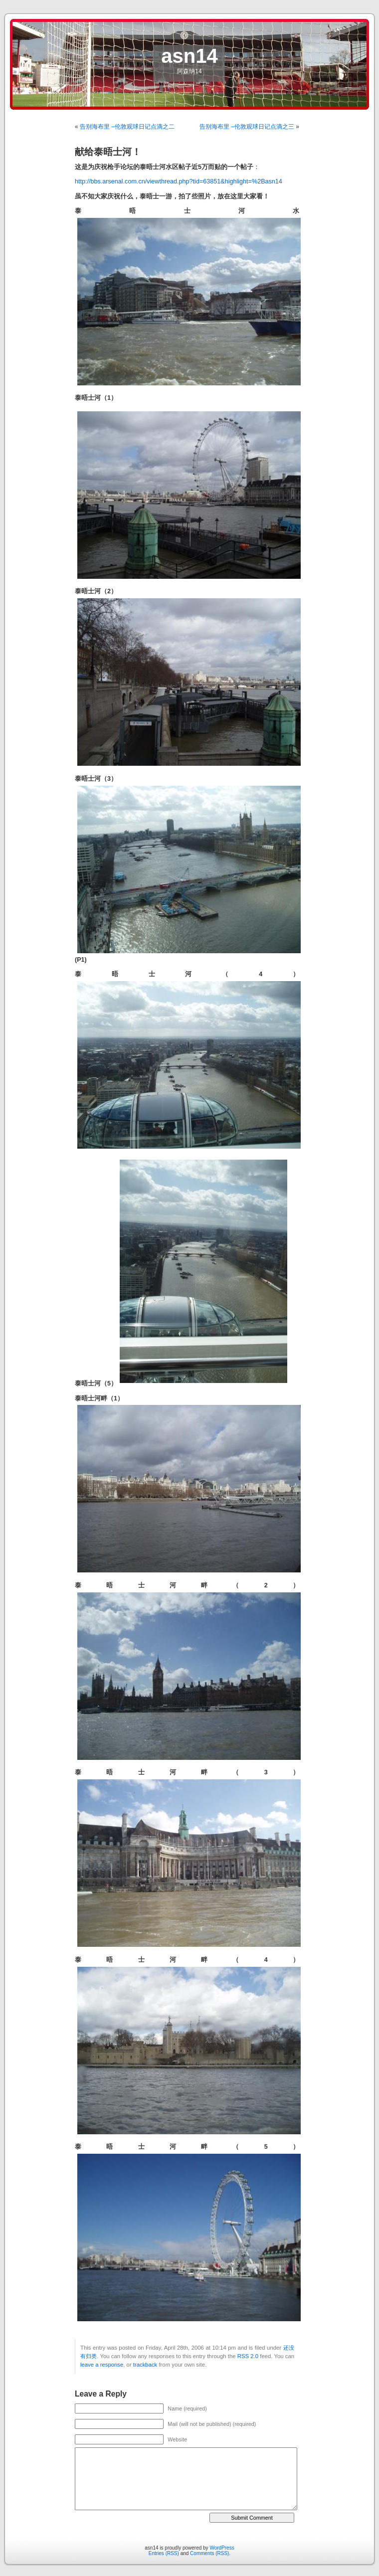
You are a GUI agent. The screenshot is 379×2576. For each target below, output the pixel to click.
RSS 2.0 (247, 2356)
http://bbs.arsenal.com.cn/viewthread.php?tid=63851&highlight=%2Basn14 (178, 181)
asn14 (189, 56)
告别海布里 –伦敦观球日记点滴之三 (246, 126)
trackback (145, 2365)
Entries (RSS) (164, 2553)
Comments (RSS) (209, 2553)
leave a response (101, 2365)
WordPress (221, 2548)
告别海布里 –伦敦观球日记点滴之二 (127, 126)
